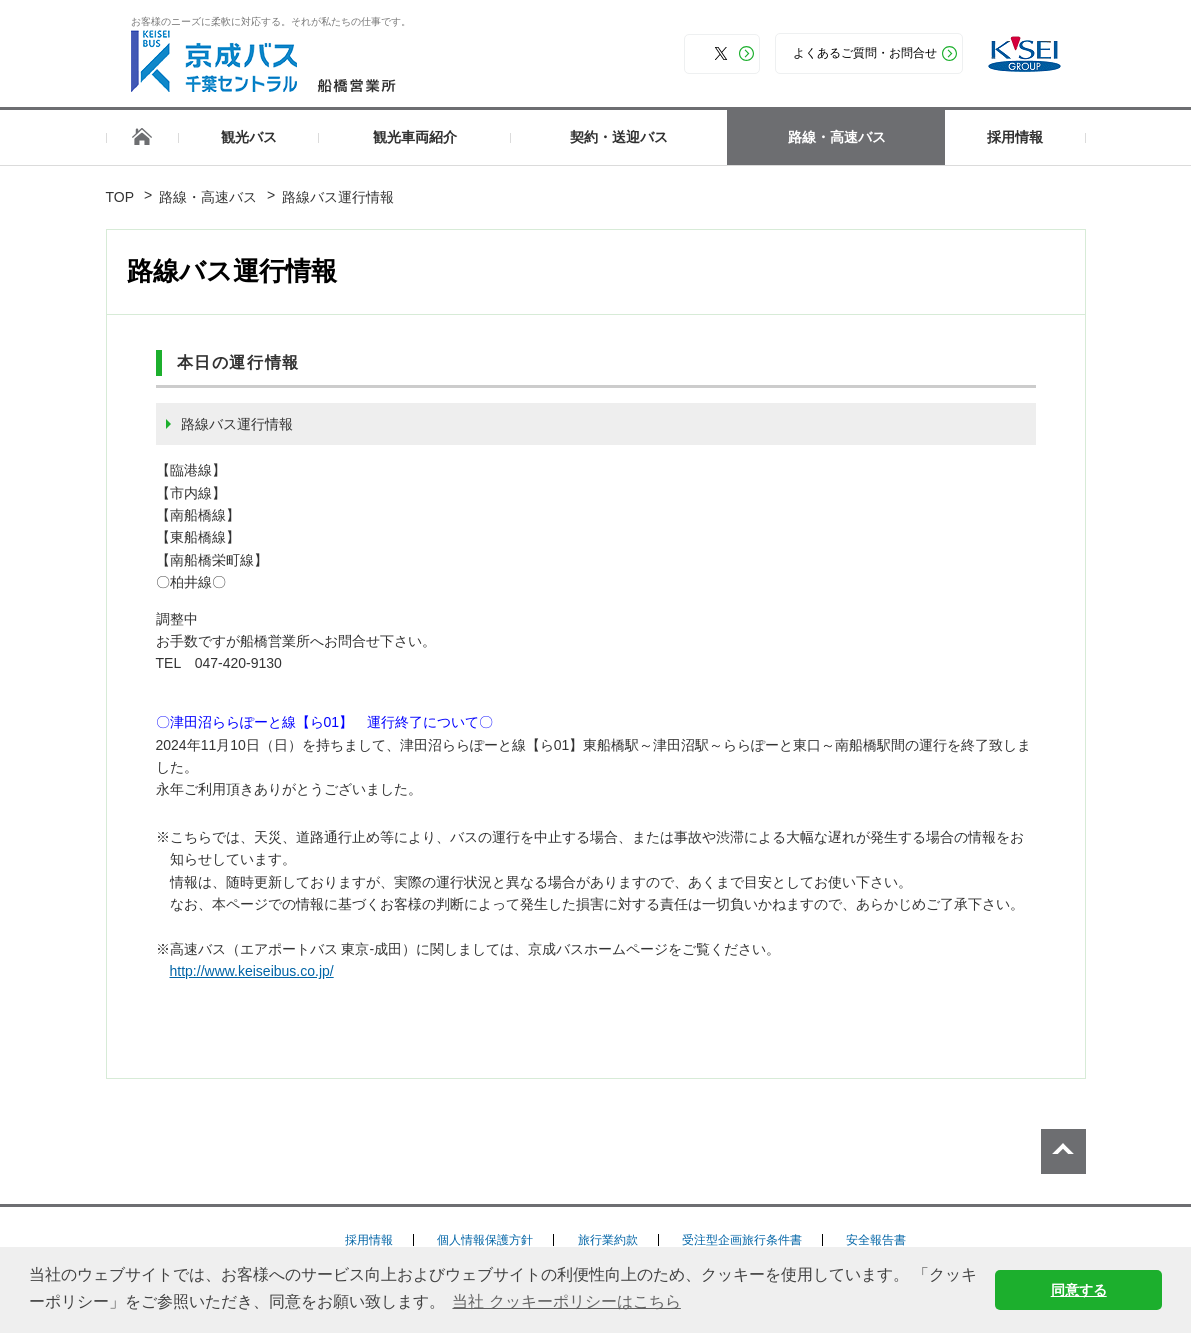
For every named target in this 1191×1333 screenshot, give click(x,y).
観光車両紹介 (415, 137)
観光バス (249, 137)
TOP (120, 197)
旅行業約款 (608, 1240)
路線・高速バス (837, 137)
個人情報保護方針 (485, 1240)
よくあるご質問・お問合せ (865, 53)
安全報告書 (876, 1240)
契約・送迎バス (619, 137)
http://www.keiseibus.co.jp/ (259, 971)
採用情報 (1015, 137)
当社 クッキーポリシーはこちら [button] (566, 1301)
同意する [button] (1079, 1290)
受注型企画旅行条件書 (742, 1240)
